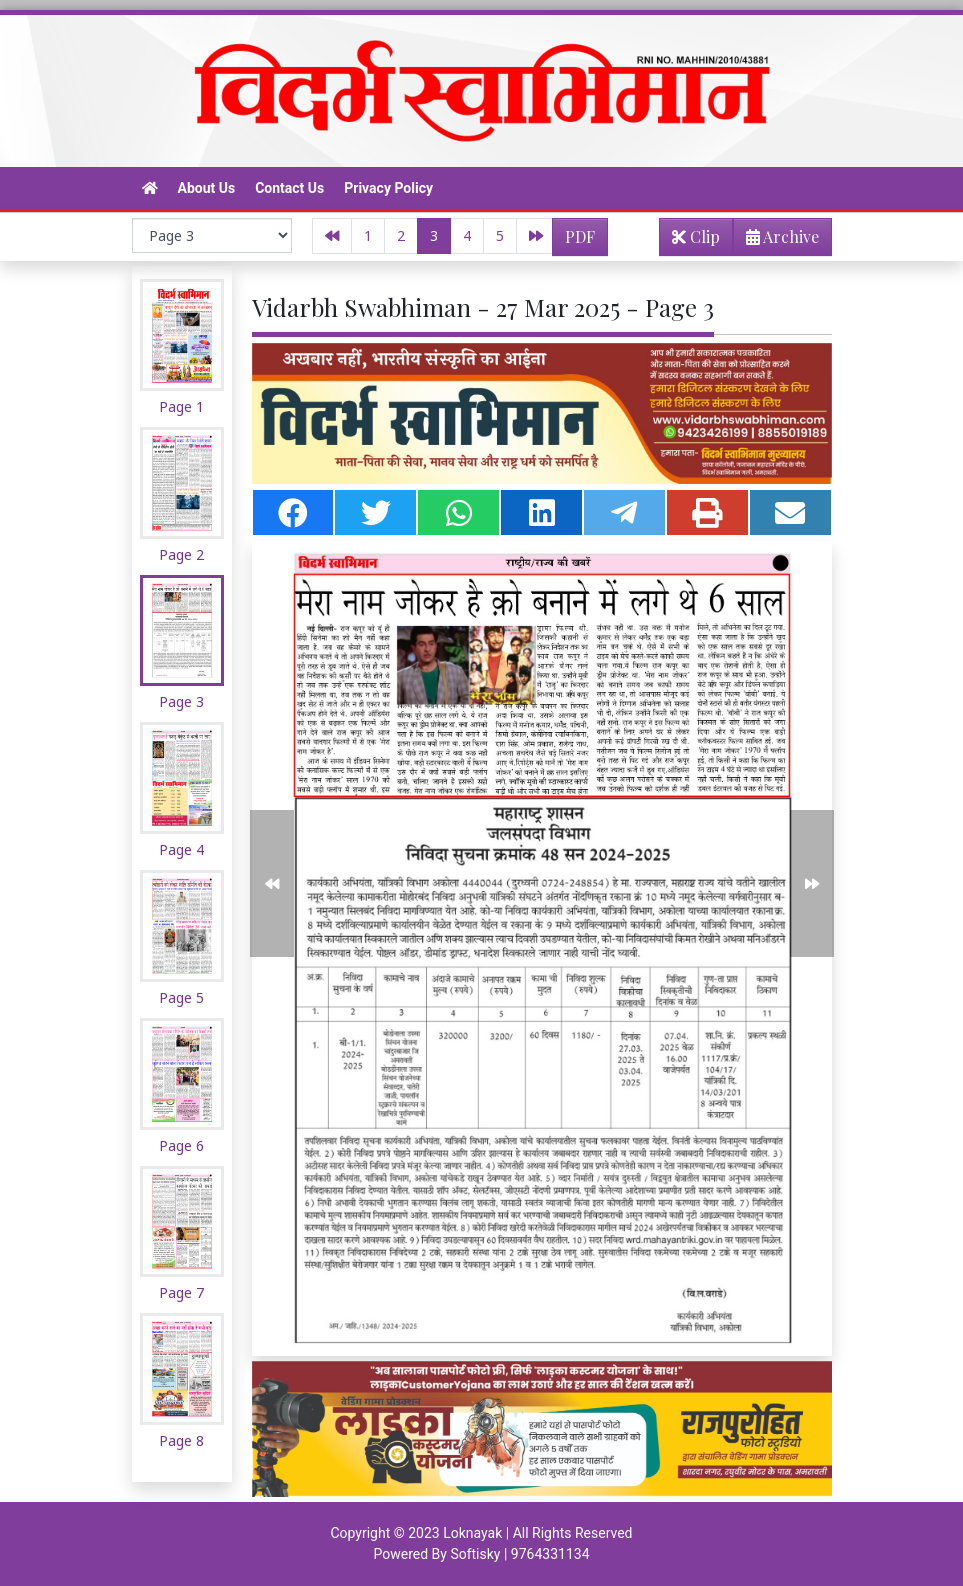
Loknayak (472, 1533)
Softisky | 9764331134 (519, 1554)
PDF (580, 236)
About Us (207, 188)
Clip (696, 236)
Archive (776, 240)
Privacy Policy (388, 188)
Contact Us (289, 188)
